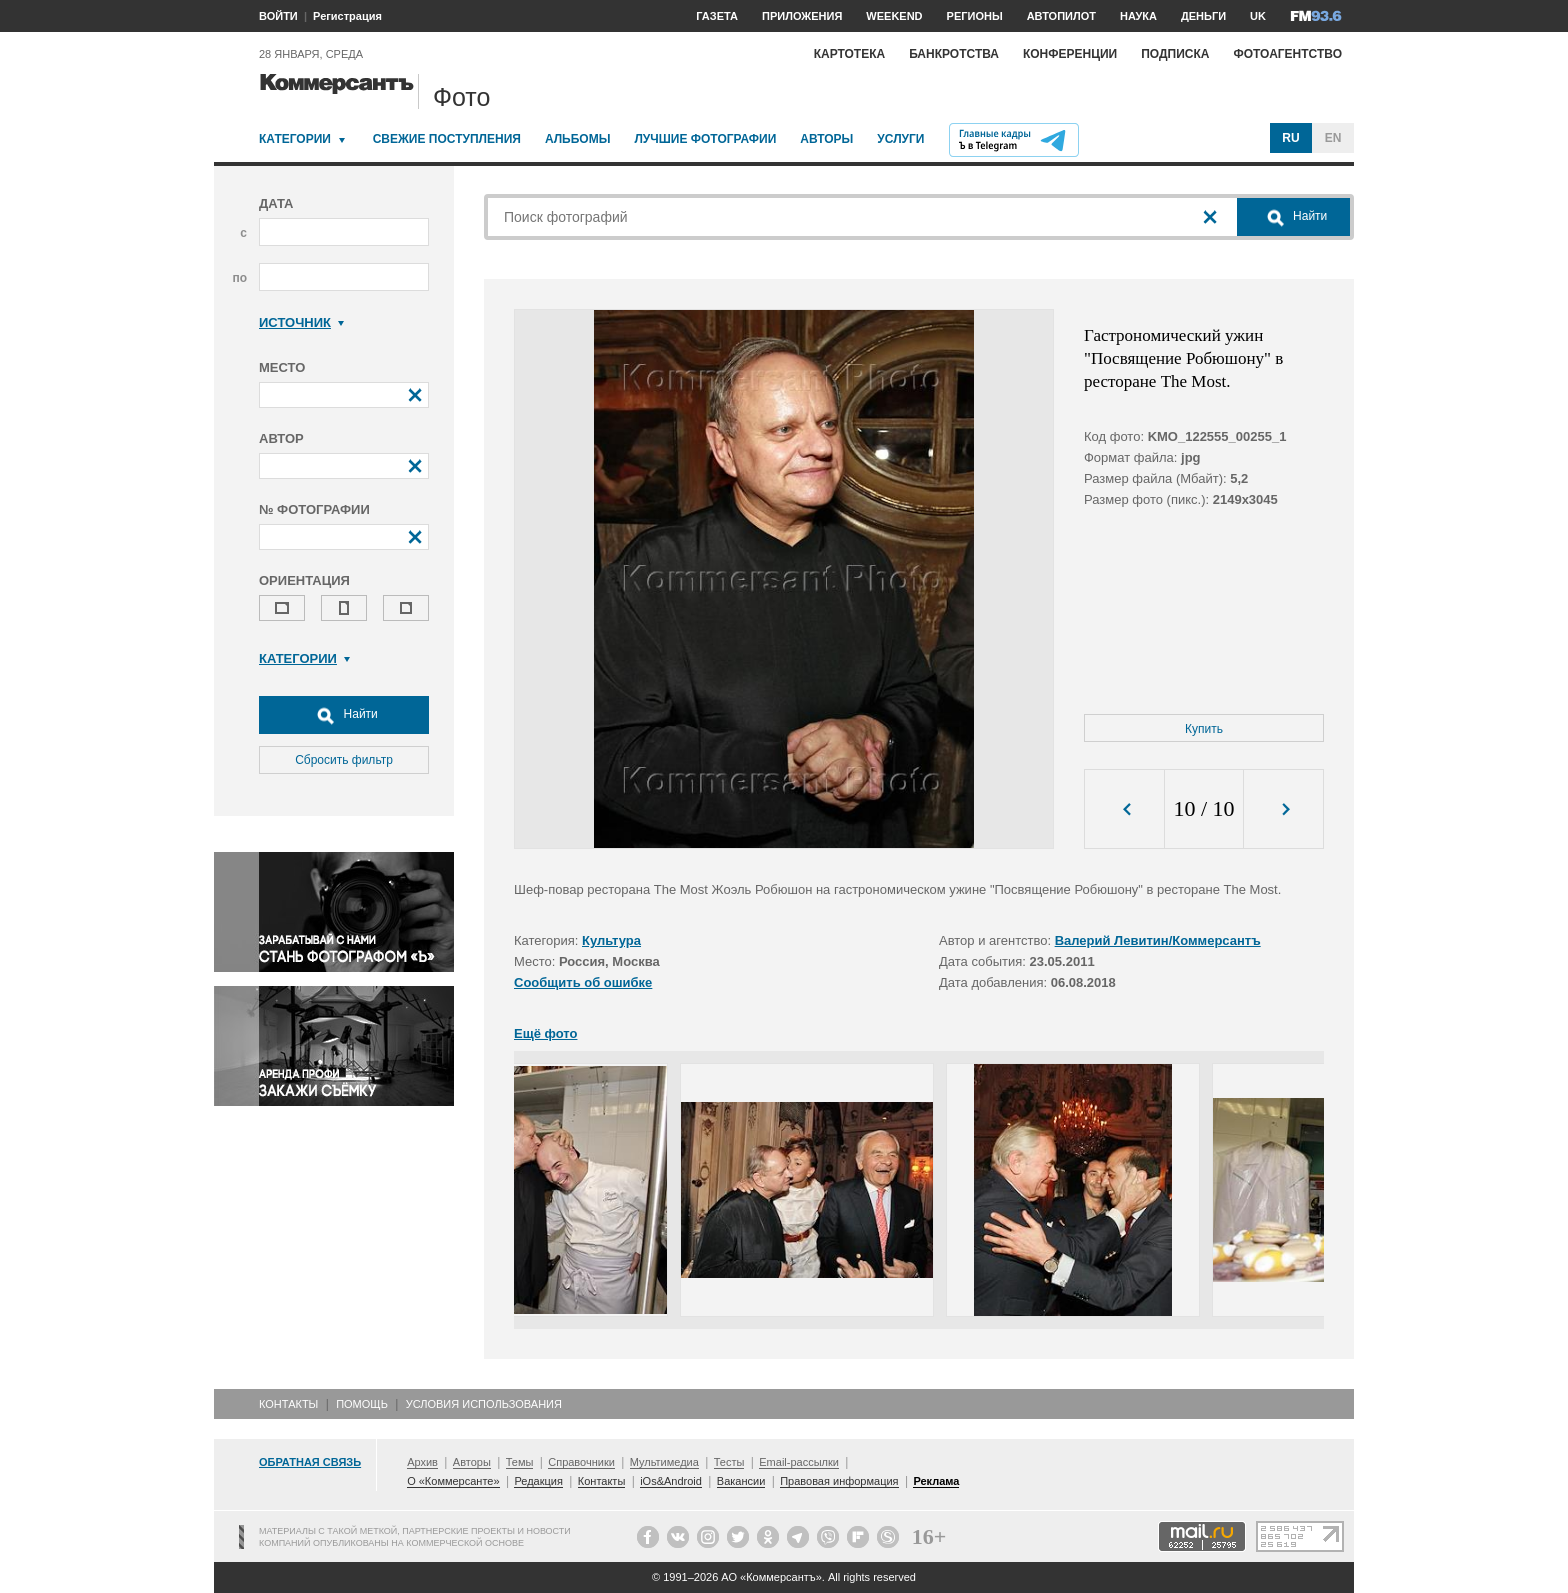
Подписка (1175, 54)
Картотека (850, 54)
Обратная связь (310, 1462)
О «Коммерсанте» (453, 1481)
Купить (1204, 729)
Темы (520, 1462)
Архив (422, 1462)
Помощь (362, 1404)
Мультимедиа (664, 1462)
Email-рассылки (799, 1462)
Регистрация (347, 16)
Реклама (936, 1481)
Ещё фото (545, 1033)
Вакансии (741, 1481)
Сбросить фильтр (344, 760)
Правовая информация (839, 1481)
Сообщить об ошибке (583, 982)
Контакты (288, 1404)
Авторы (826, 139)
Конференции (1070, 54)
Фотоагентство (1287, 54)
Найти (344, 715)
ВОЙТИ (278, 16)
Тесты (729, 1462)
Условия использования (484, 1404)
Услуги (900, 139)
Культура (611, 940)
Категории (295, 139)
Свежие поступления (447, 139)
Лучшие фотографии (705, 139)
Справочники (581, 1462)
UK (1258, 16)
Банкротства (954, 54)
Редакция (538, 1481)
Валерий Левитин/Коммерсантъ (1158, 940)
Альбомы (578, 139)
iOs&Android (671, 1481)
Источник (301, 322)
